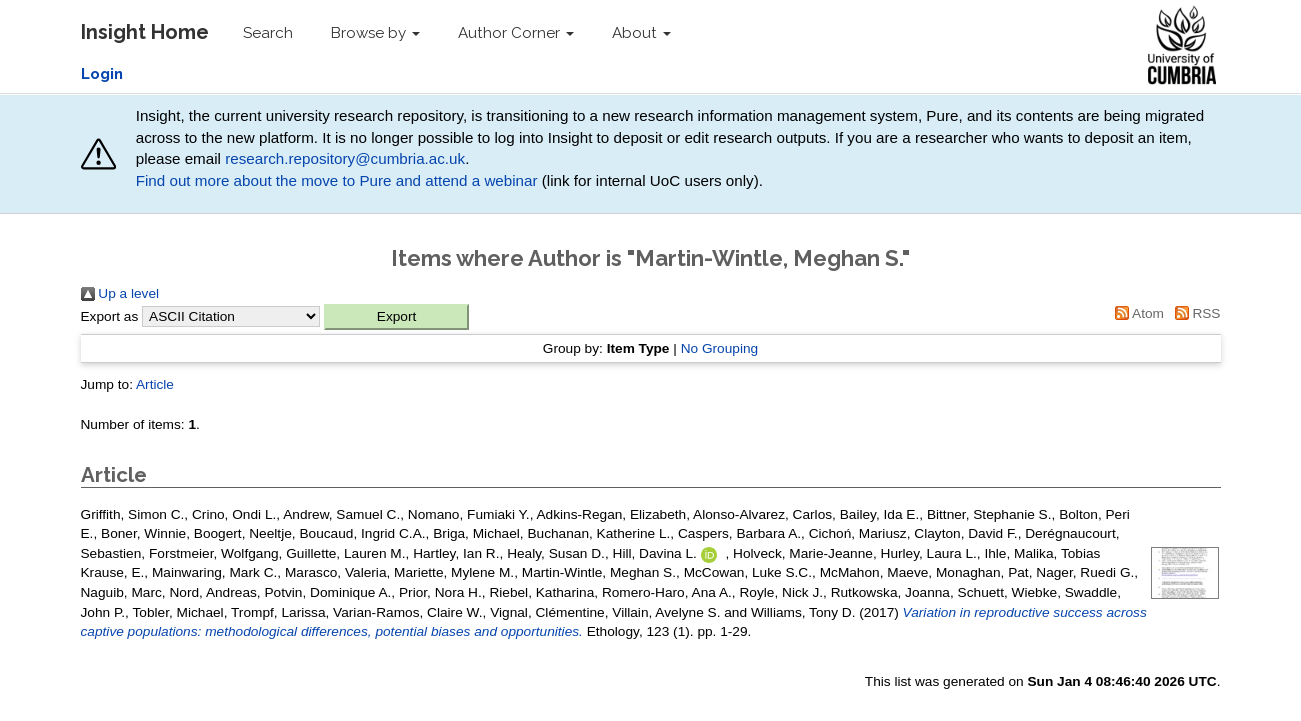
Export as (110, 316)
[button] (396, 317)
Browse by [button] (375, 33)
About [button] (641, 33)
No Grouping (720, 348)
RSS (1194, 313)
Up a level (120, 293)
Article (155, 384)
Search (268, 33)
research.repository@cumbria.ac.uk (345, 158)
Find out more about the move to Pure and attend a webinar (337, 180)
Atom (1136, 313)
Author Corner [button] (516, 33)
